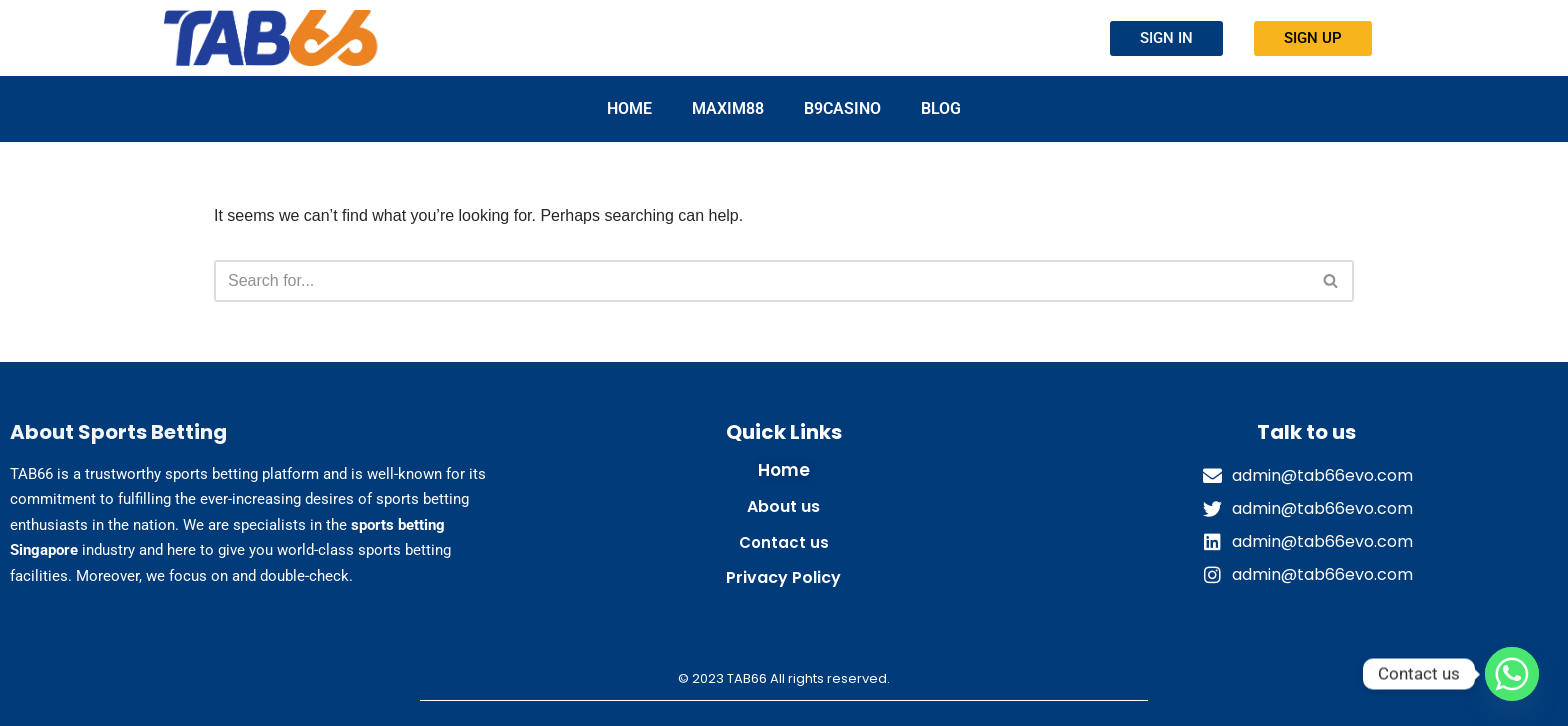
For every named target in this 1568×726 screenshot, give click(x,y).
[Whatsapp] (1512, 674)
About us (783, 506)
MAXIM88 (728, 108)
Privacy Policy (783, 577)
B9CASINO (842, 108)
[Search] (761, 281)
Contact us (784, 542)
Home (629, 108)
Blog (941, 108)
